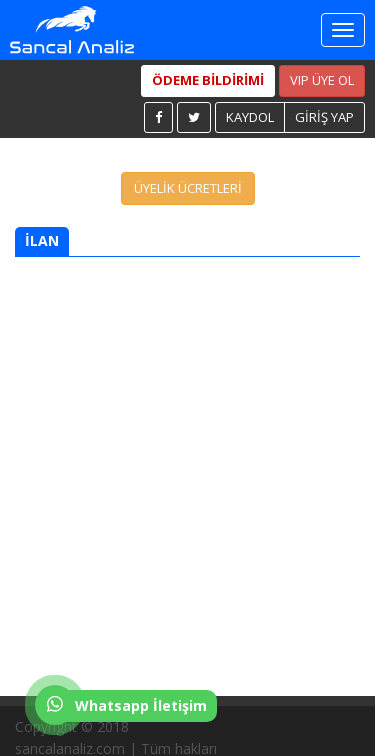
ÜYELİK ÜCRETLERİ (188, 188)
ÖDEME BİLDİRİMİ (208, 80)
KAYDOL (250, 117)
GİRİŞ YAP (324, 117)
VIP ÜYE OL (322, 80)
